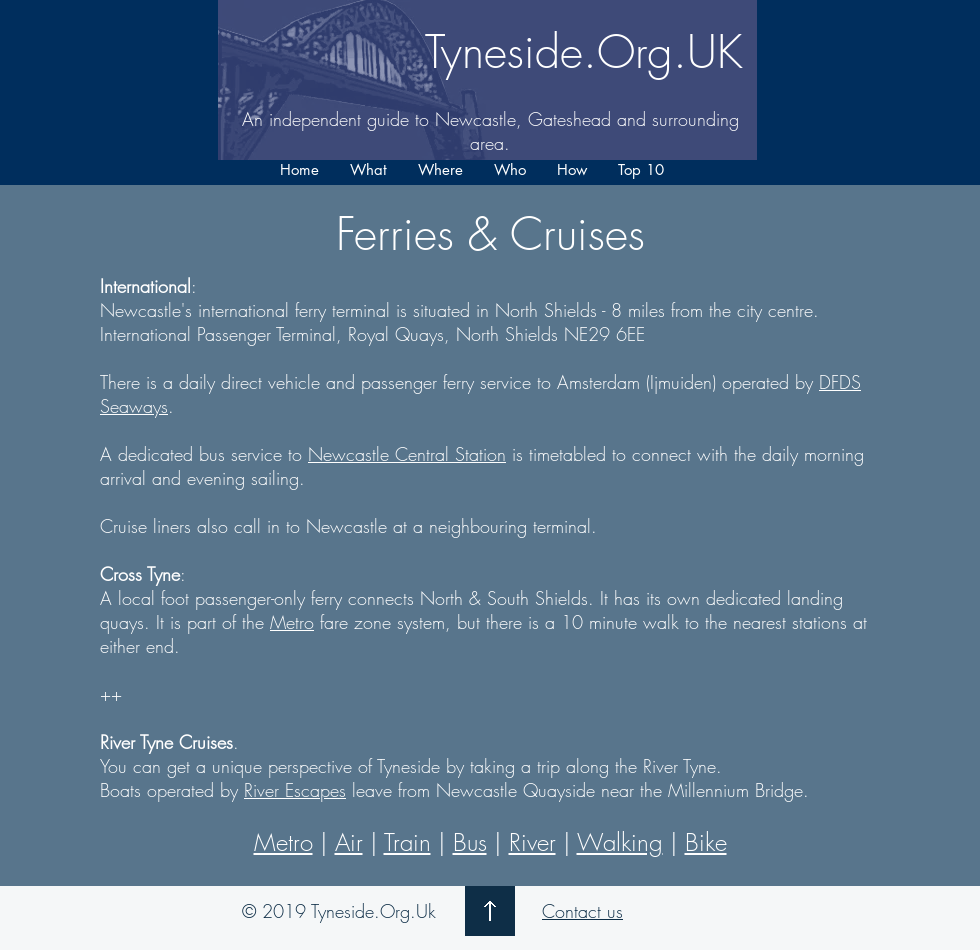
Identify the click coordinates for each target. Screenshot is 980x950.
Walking (620, 842)
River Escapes (295, 790)
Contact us (582, 911)
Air (349, 842)
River (532, 842)
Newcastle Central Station (407, 454)
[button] (368, 170)
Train (407, 842)
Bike (706, 842)
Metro (292, 622)
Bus (470, 842)
